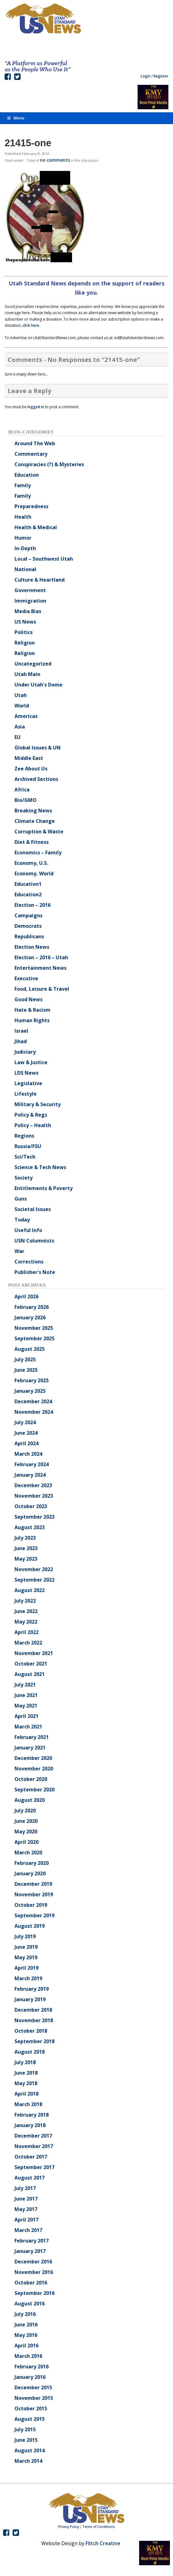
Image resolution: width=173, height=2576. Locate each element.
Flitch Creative (103, 2543)
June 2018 (26, 2072)
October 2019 (30, 1905)
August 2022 (29, 1590)
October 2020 (30, 1779)
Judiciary (25, 1051)
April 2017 (26, 2219)
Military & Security (37, 1104)
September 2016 (34, 2293)
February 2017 (31, 2240)
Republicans (29, 936)
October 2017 (30, 2156)
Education (26, 474)
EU (17, 737)
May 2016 (25, 2335)
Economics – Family (38, 852)
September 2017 (34, 2167)
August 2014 (29, 2450)
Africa (22, 789)
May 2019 (25, 1957)
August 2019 (29, 1926)
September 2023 (34, 1516)
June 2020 (26, 1821)
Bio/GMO (25, 800)
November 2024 (33, 1411)
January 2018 (30, 2125)
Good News (28, 999)
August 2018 (29, 2051)
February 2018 (31, 2114)
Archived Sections (36, 779)
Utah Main (27, 674)
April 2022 (26, 1632)
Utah (20, 695)
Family (22, 485)
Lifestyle (25, 1093)
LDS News (26, 1072)
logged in (35, 406)
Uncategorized (32, 663)
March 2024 (28, 1453)
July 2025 (25, 1359)
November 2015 (33, 2398)
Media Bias (27, 611)
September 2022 (34, 1579)
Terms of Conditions (98, 2526)
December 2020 (33, 1758)
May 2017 (25, 2209)
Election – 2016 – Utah (41, 957)
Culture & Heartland (39, 579)
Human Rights (32, 1020)
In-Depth (25, 548)
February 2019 (31, 1988)
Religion (24, 642)
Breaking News (33, 810)
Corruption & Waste (38, 831)
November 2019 (33, 1894)
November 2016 (33, 2272)
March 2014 (28, 2461)
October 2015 (30, 2408)
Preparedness (31, 506)
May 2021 (25, 1705)
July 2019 (25, 1936)
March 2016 (28, 2356)
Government (30, 590)
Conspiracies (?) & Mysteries (49, 464)
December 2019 (33, 1884)
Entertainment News (40, 967)
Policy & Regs (30, 1114)
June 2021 (26, 1695)
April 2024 (26, 1443)
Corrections (28, 1261)
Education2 (28, 894)
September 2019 (34, 1915)
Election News (31, 947)
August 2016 (29, 2303)
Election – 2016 (32, 905)
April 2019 (26, 1967)
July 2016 (25, 2314)
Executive (26, 978)
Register (161, 76)
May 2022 (25, 1621)
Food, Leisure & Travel (41, 988)
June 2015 (26, 2440)
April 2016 (26, 2345)
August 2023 (29, 1527)
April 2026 (26, 1296)
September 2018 (34, 2041)
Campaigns (28, 915)
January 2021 (30, 1747)
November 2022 (33, 1569)
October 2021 (30, 1663)
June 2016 (26, 2324)
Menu (15, 118)
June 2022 (26, 1611)
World (21, 705)
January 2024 (30, 1474)
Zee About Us (30, 768)
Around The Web (34, 443)
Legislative (28, 1083)
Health (22, 516)
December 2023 (33, 1485)
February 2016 (31, 2366)
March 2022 (28, 1642)
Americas (26, 716)
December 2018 (33, 2009)
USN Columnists (34, 1240)
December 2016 (33, 2261)
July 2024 (25, 1422)
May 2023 (25, 1558)
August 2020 (29, 1800)
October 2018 (30, 2030)
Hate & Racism (32, 1009)
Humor (22, 537)
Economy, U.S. (31, 863)
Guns (20, 1198)
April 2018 (26, 2093)
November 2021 (33, 1653)
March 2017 (28, 2230)
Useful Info (28, 1230)
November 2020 (33, 1768)
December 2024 (33, 1401)
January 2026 (30, 1317)
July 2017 (25, 2188)
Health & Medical (35, 527)
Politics (23, 632)
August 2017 (29, 2177)
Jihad (20, 1041)
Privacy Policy (68, 2526)
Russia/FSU (27, 1146)
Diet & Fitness (31, 842)
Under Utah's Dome (38, 684)
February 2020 (31, 1863)
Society (23, 1177)
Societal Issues (32, 1209)
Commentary (30, 453)
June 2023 (26, 1548)
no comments (55, 160)
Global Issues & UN (37, 747)
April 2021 (26, 1716)
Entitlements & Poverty (43, 1188)
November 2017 (33, 2146)
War (19, 1251)
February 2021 (31, 1737)
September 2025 (34, 1338)
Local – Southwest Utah (43, 558)
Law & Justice (30, 1062)
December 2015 (33, 2387)
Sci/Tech (24, 1156)
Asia (19, 726)
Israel (21, 1030)
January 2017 (30, 2251)
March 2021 (28, 1726)
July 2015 (25, 2429)
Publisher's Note (34, 1272)
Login (146, 76)
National (25, 569)
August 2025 (29, 1349)
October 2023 (30, 1506)
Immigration (30, 600)
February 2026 (31, 1307)
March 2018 (28, 2104)
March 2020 (28, 1852)
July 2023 (25, 1537)
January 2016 (30, 2377)
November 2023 (33, 1495)
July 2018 (25, 2062)
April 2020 (26, 1842)
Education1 (28, 884)
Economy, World (34, 873)
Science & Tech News (40, 1167)
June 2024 (26, 1432)
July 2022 (25, 1600)
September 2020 (34, 1789)
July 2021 (25, 1684)
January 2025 (30, 1391)
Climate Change (34, 821)
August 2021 (29, 1674)
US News (25, 621)
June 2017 (26, 2198)
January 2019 (30, 1999)
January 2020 (30, 1873)
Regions (24, 1135)
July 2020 (25, 1810)
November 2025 (33, 1328)
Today (22, 1219)
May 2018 (25, 2083)
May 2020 (25, 1831)
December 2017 (33, 2135)
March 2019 (28, 1978)
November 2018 (33, 2020)
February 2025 (31, 1380)
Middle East (28, 758)
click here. (31, 325)
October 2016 (30, 2282)
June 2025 (26, 1370)
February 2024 (31, 1464)
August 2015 (29, 2419)
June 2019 (26, 1946)
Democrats (28, 926)
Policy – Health (32, 1125)
